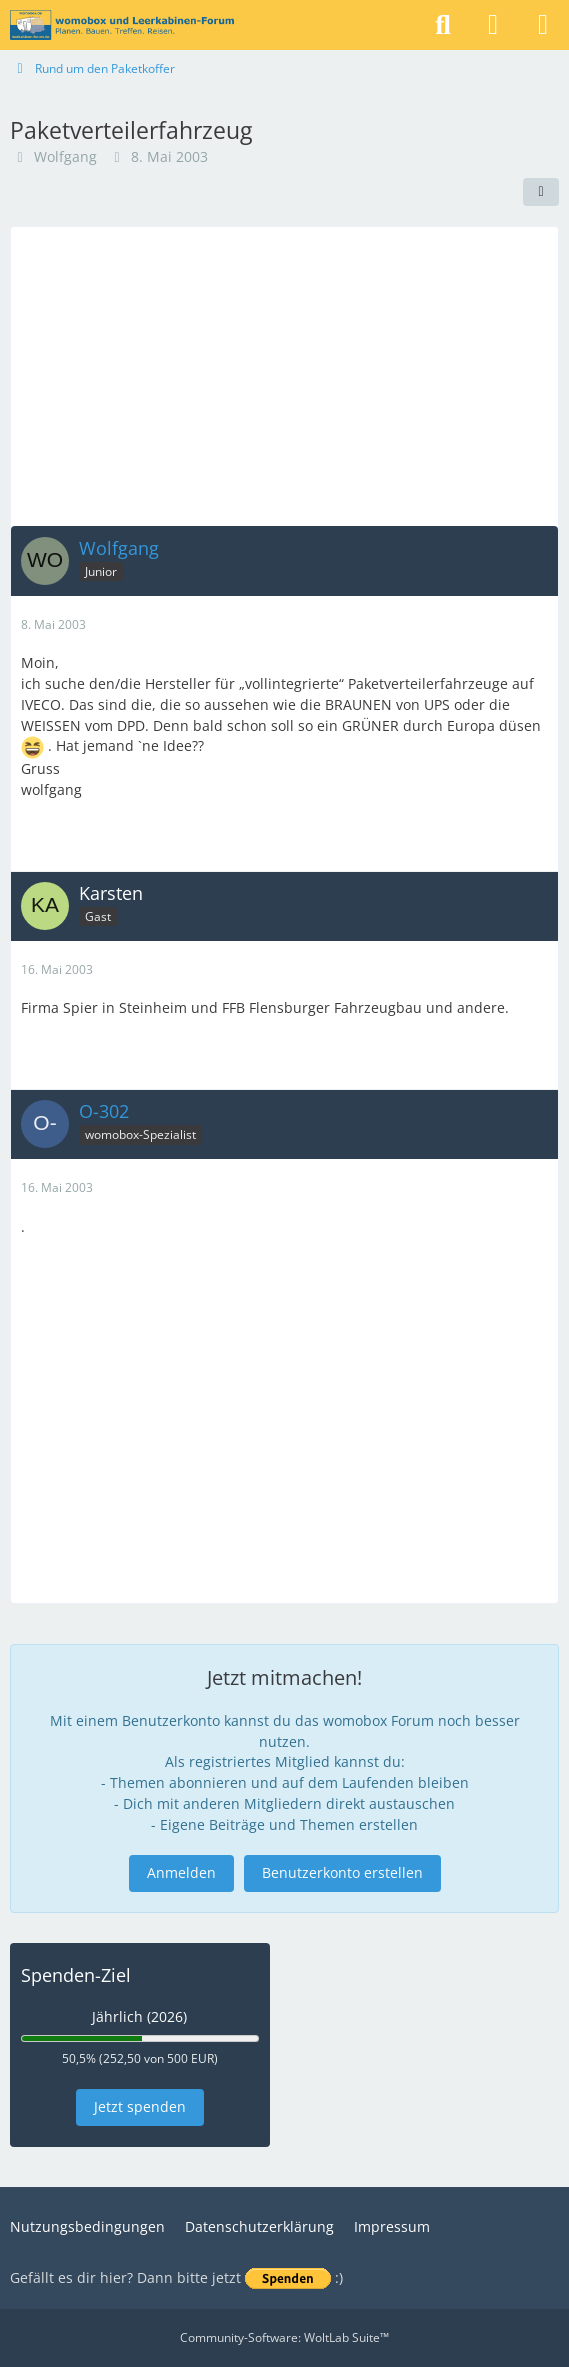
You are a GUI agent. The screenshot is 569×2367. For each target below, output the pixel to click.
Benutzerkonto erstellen (342, 1872)
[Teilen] (541, 192)
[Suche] (443, 25)
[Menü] (543, 25)
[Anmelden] (493, 25)
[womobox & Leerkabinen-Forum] (122, 25)
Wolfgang (65, 156)
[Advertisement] (284, 376)
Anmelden (181, 1872)
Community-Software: (284, 2337)
